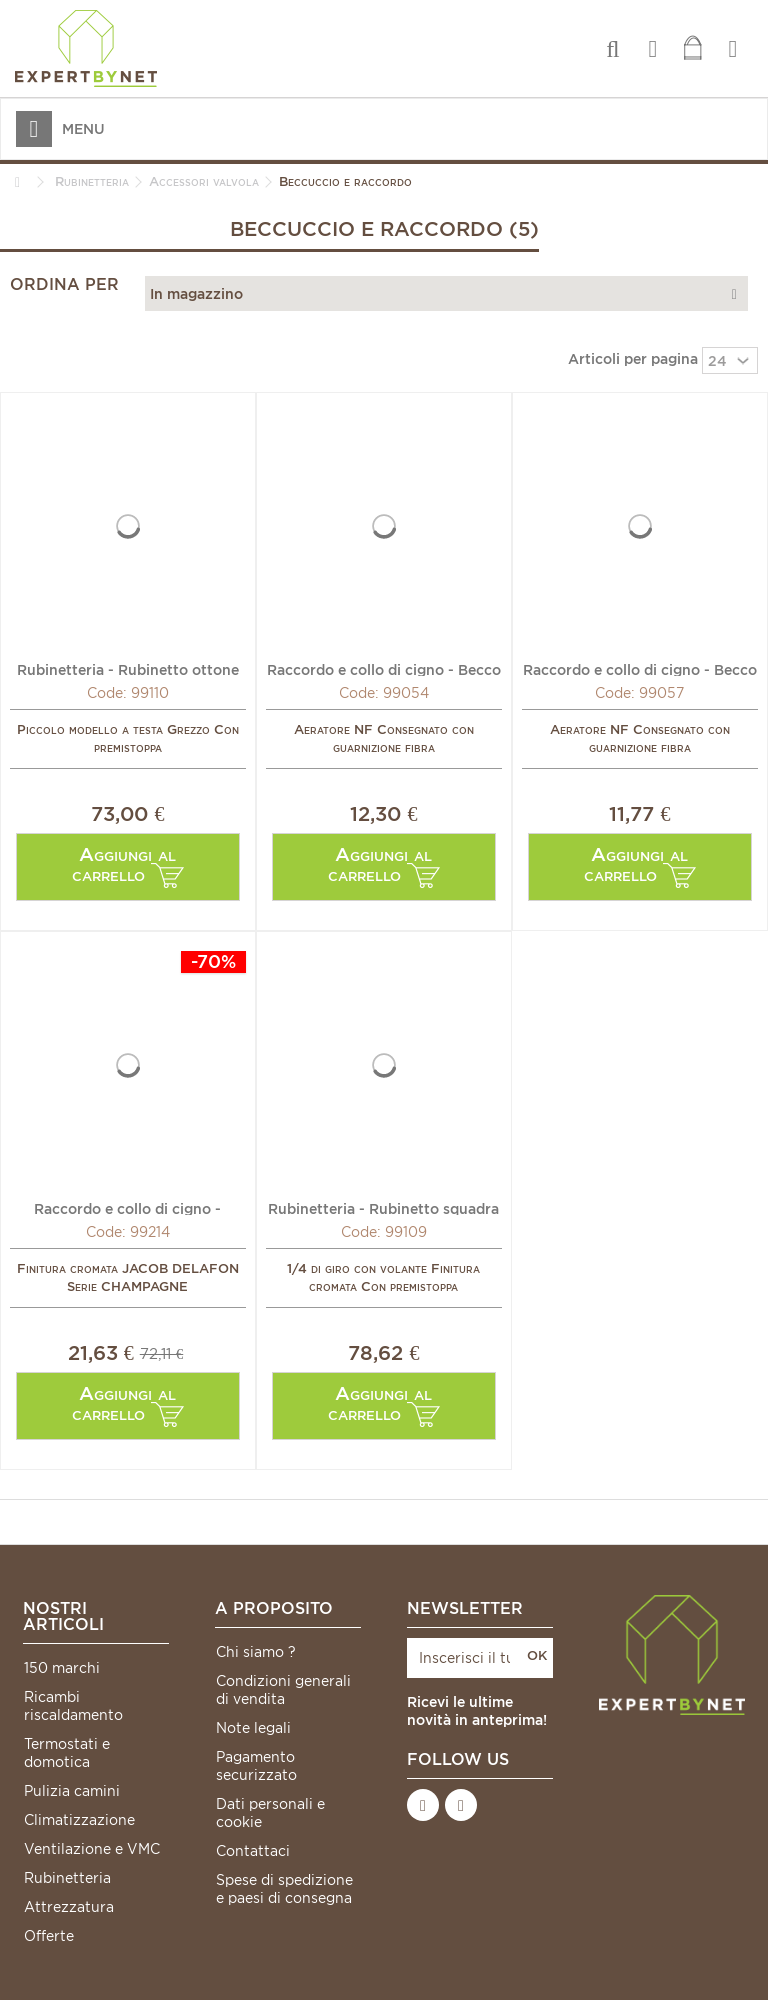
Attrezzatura (69, 1907)
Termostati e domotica (67, 1753)
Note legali (253, 1728)
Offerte (49, 1936)
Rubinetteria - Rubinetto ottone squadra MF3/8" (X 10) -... (128, 669)
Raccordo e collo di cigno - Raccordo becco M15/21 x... (128, 1208)
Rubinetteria (67, 1878)
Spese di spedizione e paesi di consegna (284, 1889)
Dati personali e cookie (270, 1813)
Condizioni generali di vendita (283, 1690)
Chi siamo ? (256, 1652)
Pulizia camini (72, 1791)
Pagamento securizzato (256, 1766)
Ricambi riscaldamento (73, 1706)
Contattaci (253, 1851)
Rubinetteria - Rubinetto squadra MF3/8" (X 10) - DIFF (383, 1208)
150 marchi (62, 1668)
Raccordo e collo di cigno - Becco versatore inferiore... (384, 669)
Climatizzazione (79, 1820)
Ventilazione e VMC (92, 1849)
